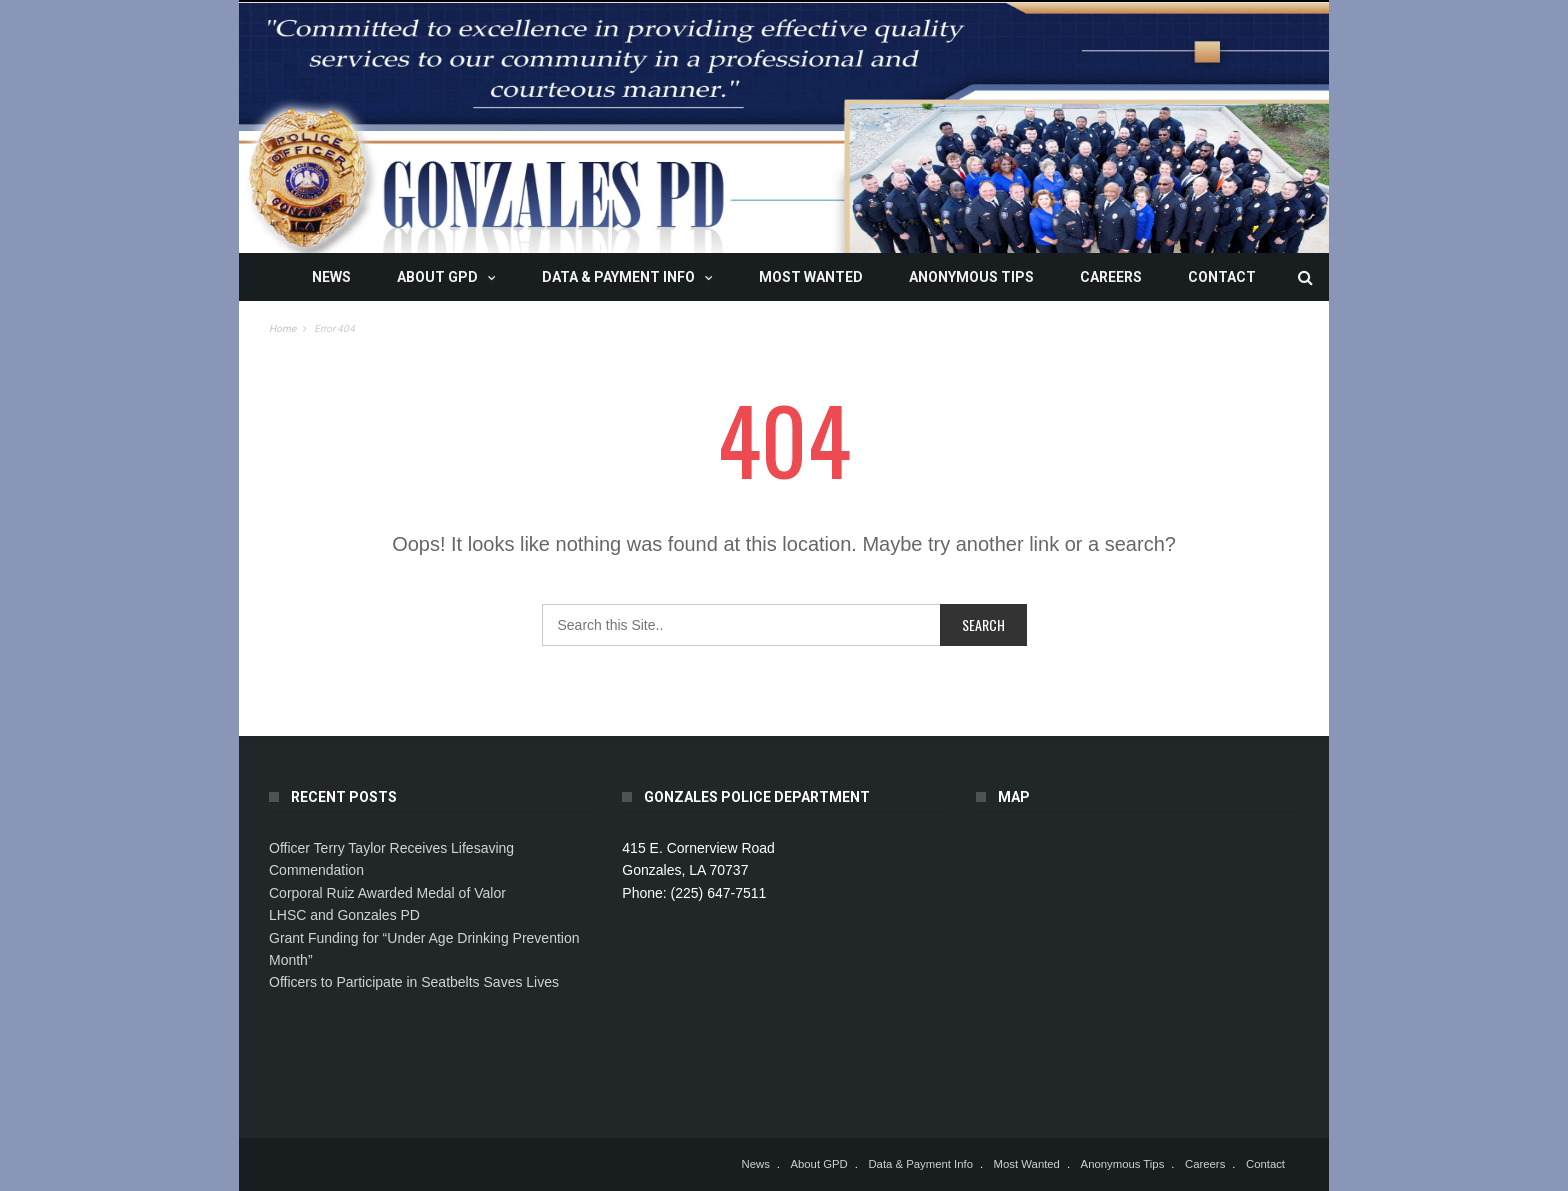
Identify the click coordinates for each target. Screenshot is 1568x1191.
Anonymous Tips (971, 277)
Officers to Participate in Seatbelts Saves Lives (414, 982)
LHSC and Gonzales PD (344, 915)
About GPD (437, 277)
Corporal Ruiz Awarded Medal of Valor (387, 893)
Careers (1111, 277)
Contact (1222, 277)
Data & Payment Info (618, 277)
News (331, 277)
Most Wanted (811, 277)
